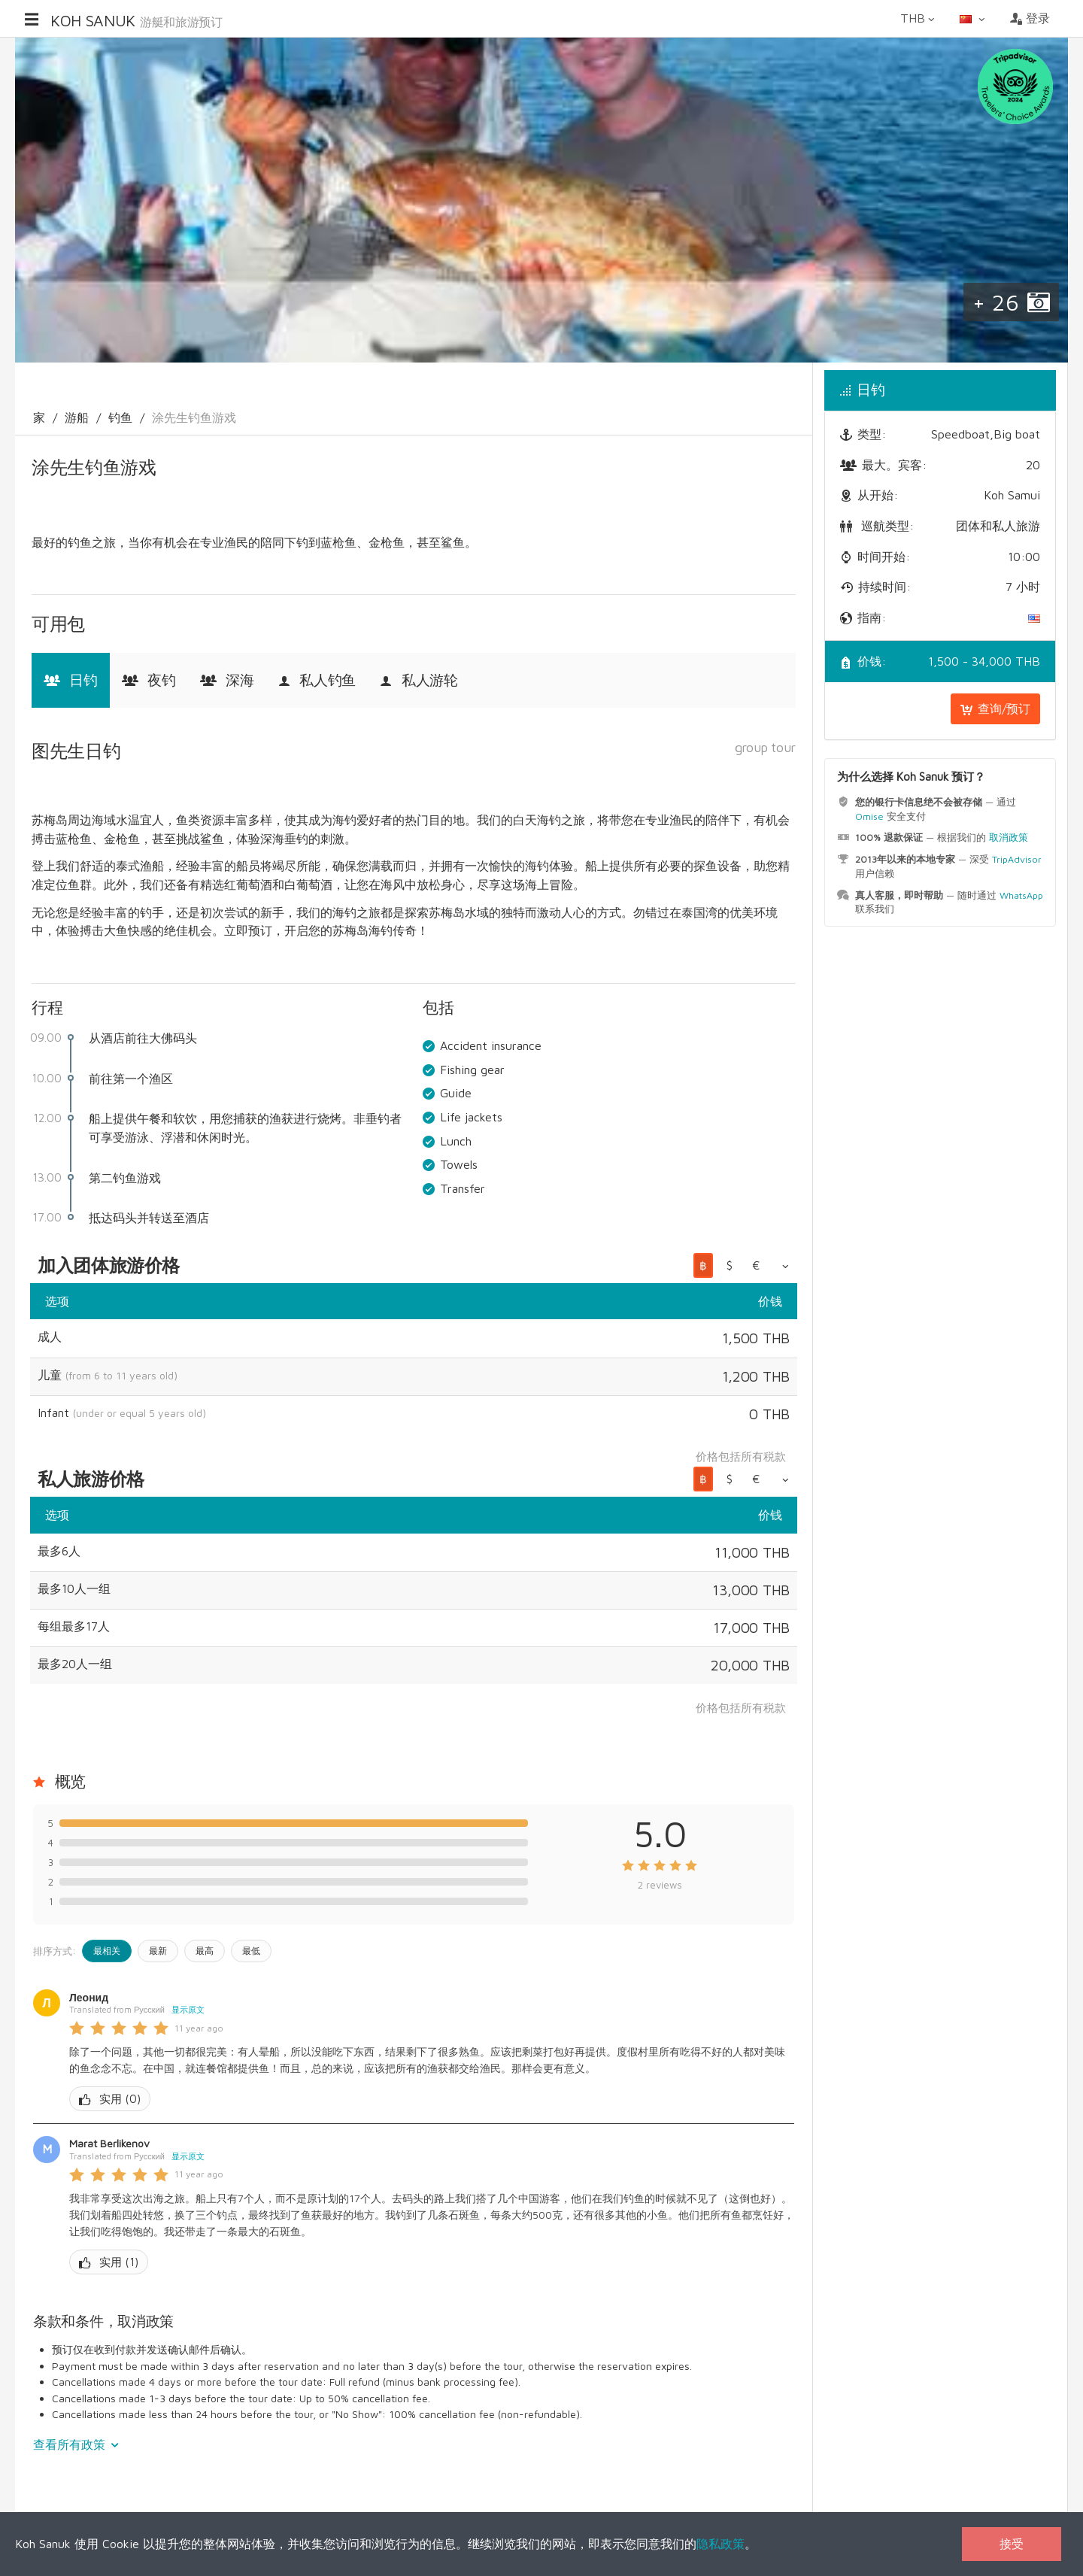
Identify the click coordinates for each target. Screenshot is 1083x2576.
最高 (205, 1950)
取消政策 (1008, 837)
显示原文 (188, 2009)
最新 (158, 1950)
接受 (1012, 2543)
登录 (1030, 18)
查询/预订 (995, 708)
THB (918, 18)
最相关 (106, 1950)
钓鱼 (120, 417)
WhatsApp (1021, 895)
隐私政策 (720, 2543)
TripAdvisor (1017, 859)
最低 (251, 1950)
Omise (869, 816)
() (110, 2098)
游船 (77, 417)
